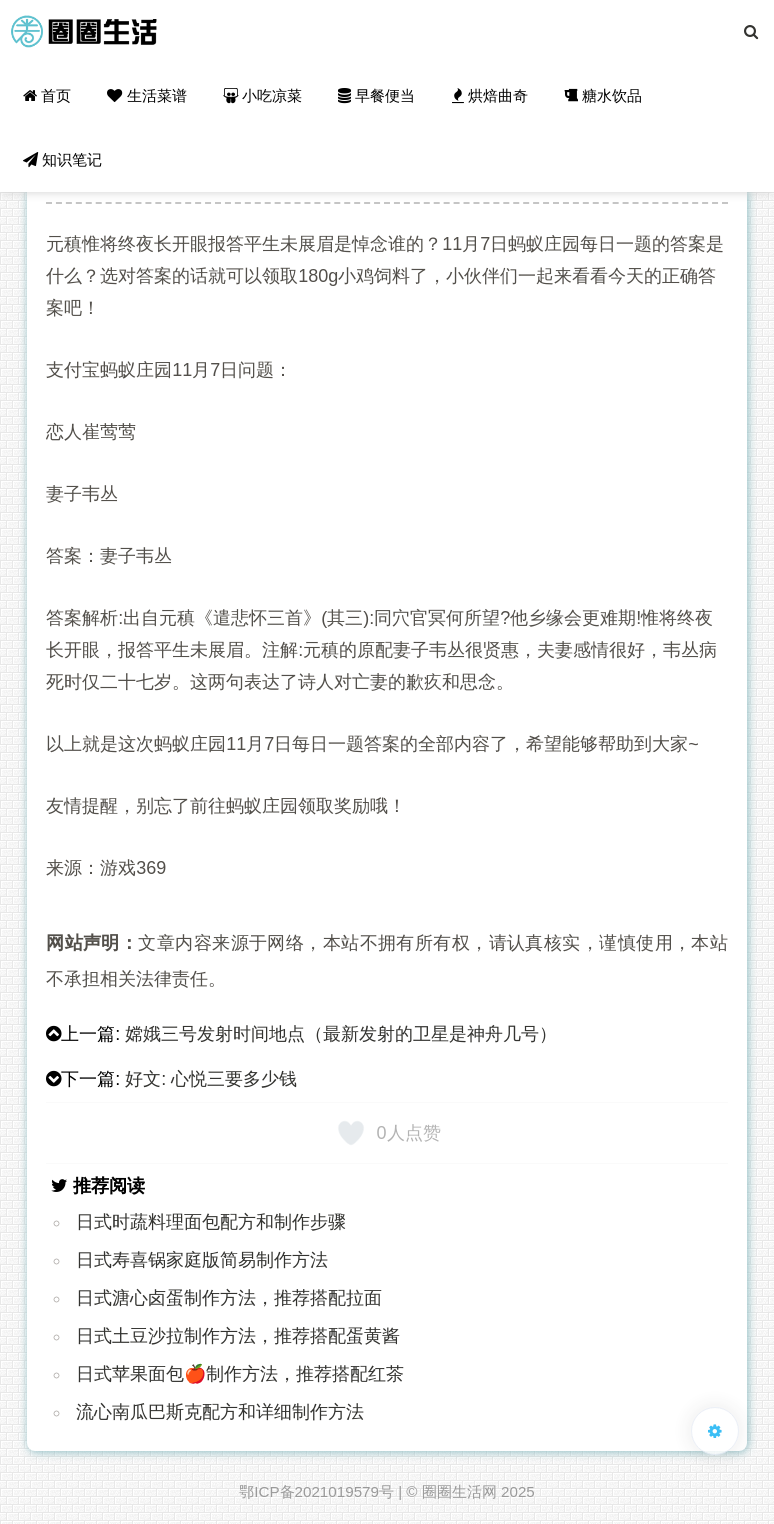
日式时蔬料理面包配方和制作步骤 (211, 1222)
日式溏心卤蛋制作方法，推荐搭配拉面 (229, 1298)
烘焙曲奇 (490, 95)
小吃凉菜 (262, 95)
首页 (47, 95)
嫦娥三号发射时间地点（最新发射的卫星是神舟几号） (341, 1034)
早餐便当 (376, 95)
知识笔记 (62, 159)
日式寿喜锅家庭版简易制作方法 (202, 1260)
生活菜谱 (146, 95)
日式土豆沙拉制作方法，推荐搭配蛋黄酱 (238, 1336)
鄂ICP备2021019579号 (316, 1491)
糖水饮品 (603, 95)
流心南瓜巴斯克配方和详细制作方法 (220, 1412)
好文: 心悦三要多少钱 (211, 1079)
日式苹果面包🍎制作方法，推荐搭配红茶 (240, 1374)
